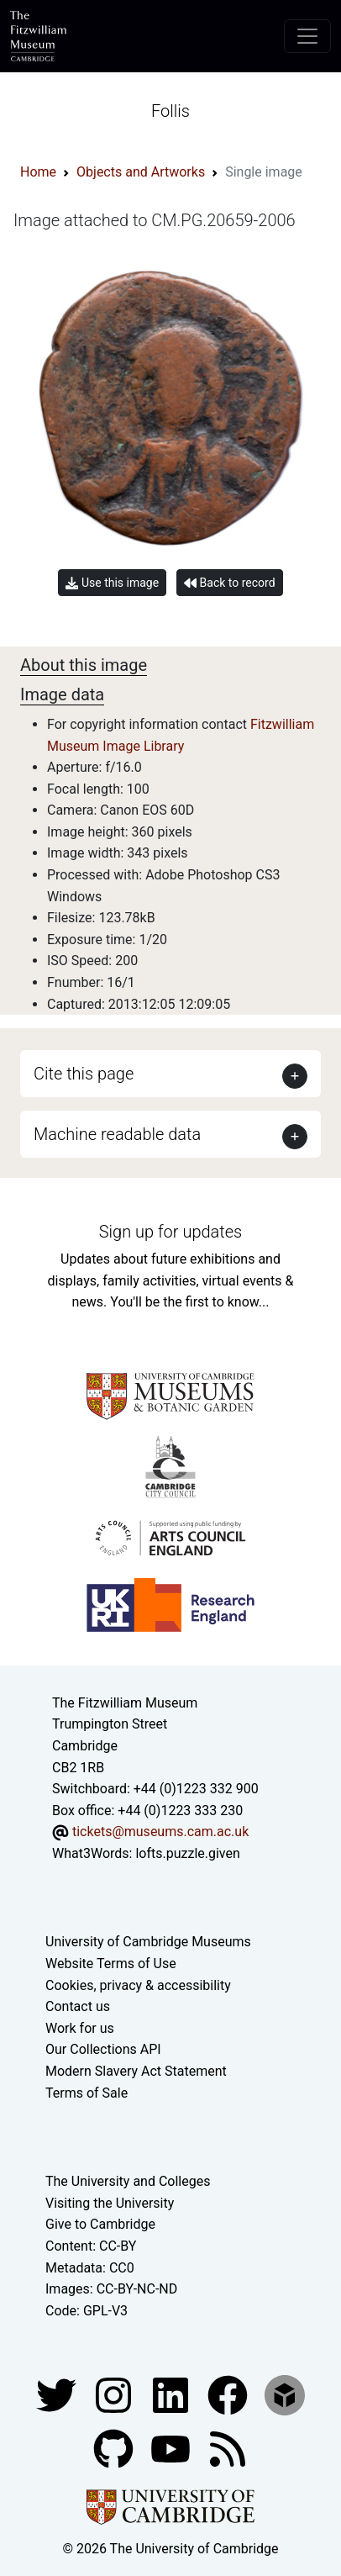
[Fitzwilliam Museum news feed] (227, 2449)
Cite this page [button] (84, 1074)
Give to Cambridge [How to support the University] (100, 2224)
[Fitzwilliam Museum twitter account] (58, 2395)
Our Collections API (103, 2049)
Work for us (79, 2028)
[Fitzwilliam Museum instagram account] (115, 2395)
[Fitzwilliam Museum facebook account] (172, 2395)
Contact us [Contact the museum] (77, 2006)
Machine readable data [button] (117, 1134)
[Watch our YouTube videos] (172, 2449)
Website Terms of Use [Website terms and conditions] (110, 1964)
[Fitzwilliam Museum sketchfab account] (285, 2395)
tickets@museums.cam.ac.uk (160, 1832)
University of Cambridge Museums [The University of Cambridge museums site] (148, 1942)
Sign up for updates (170, 1232)
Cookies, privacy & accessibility (138, 1985)
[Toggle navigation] (307, 36)
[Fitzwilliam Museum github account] (115, 2449)
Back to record (229, 583)
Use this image (112, 583)
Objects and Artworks (140, 172)
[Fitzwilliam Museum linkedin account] (229, 2395)
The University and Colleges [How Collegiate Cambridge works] (127, 2181)
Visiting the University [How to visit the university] (109, 2203)
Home (38, 172)
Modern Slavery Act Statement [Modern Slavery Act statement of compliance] (136, 2071)
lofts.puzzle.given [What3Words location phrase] (187, 1853)
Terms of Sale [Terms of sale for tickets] (86, 2093)
